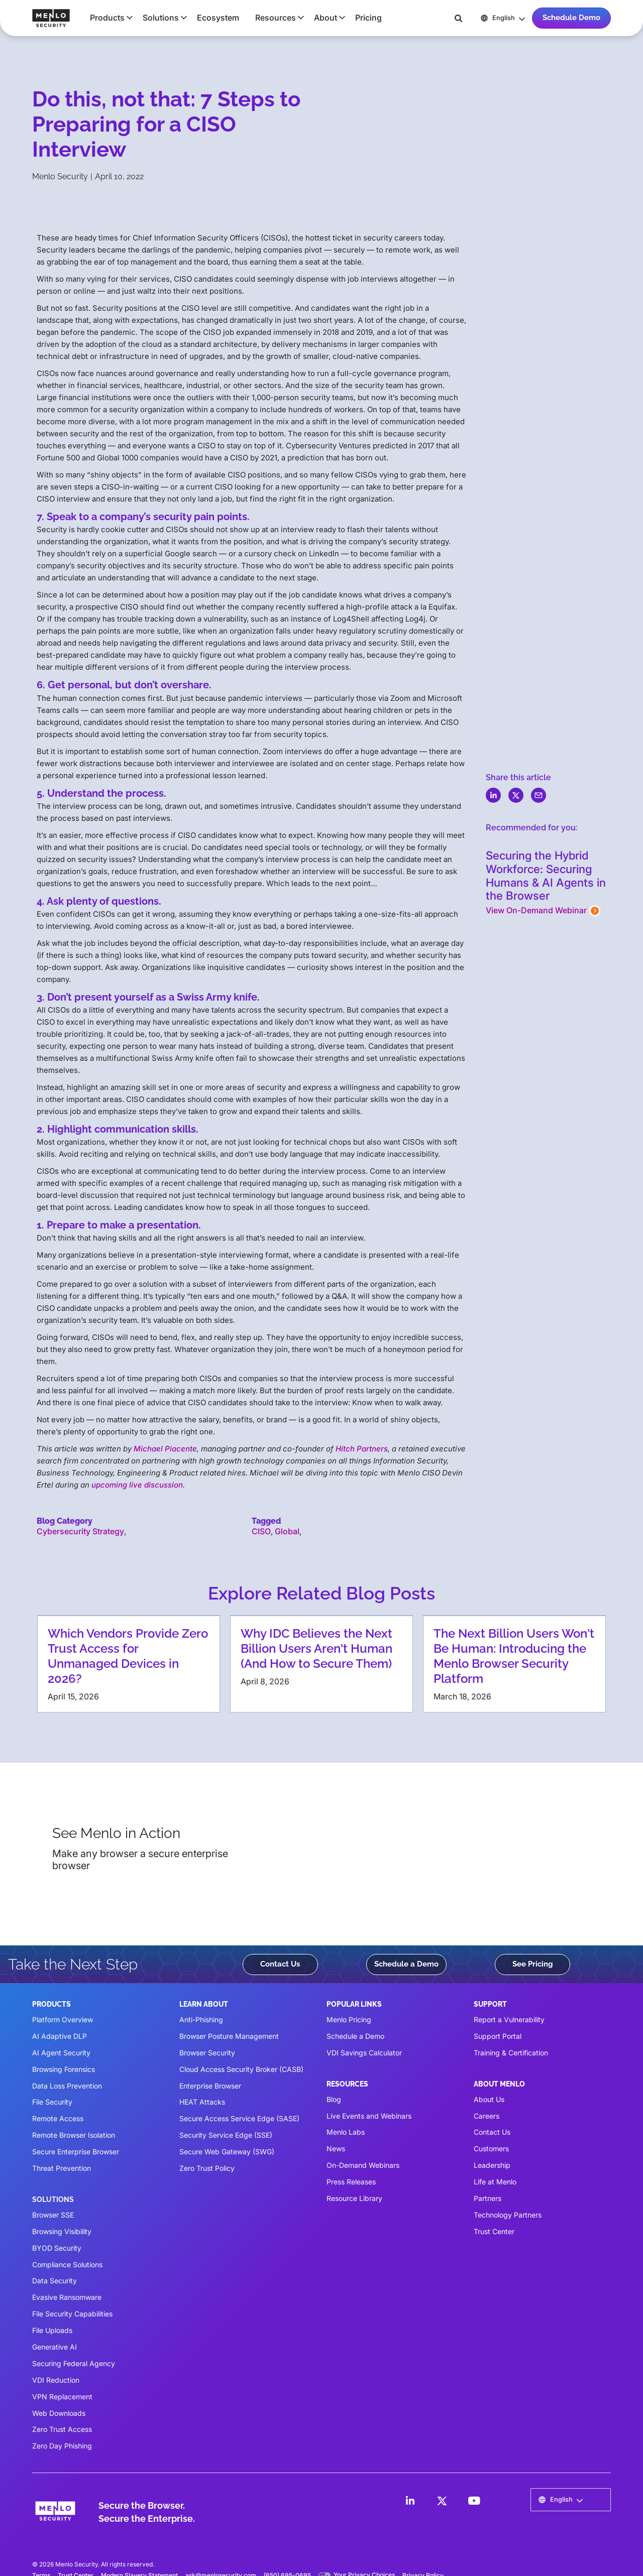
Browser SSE (53, 2215)
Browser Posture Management (229, 2036)
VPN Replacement (62, 2396)
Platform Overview (62, 2019)
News (336, 2148)
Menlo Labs (346, 2132)
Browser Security (207, 2052)
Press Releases (351, 2181)
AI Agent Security (61, 2052)
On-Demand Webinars (363, 2165)
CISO (261, 1531)
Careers (486, 2116)
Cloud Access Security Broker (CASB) (241, 2069)
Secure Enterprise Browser (75, 2151)
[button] (108, 18)
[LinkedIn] (410, 2500)
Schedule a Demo (406, 1964)
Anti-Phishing (201, 2019)
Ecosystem (218, 18)
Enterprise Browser (210, 2085)
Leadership (492, 2165)
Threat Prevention (61, 2168)
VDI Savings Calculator (364, 2052)
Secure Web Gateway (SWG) (226, 2151)
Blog (334, 2099)
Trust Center (494, 2231)
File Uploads (52, 2330)
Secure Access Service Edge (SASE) (239, 2118)
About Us (489, 2099)
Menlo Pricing (349, 2019)
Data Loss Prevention (67, 2085)
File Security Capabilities (72, 2313)
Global (287, 1531)
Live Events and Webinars (369, 2116)
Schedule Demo (571, 17)
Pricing (368, 18)
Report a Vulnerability (509, 2019)
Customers (491, 2148)
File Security (52, 2102)
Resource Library (354, 2198)
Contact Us (280, 1964)
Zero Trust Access (62, 2429)
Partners (487, 2198)
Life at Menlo (495, 2181)
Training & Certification (511, 2052)
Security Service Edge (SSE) (225, 2135)
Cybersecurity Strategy (80, 1531)
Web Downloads (58, 2413)
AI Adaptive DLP (59, 2036)
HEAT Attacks (202, 2102)
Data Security (54, 2280)
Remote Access (57, 2118)
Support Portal (497, 2036)
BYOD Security (56, 2248)
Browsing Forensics (63, 2069)
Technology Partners (508, 2215)
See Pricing (532, 1964)
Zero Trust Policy (207, 2168)
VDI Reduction (55, 2380)
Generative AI (54, 2347)
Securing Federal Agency (73, 2363)
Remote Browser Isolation (73, 2135)
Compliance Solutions (67, 2264)
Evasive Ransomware (66, 2297)
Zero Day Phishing (62, 2445)
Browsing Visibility (61, 2231)
